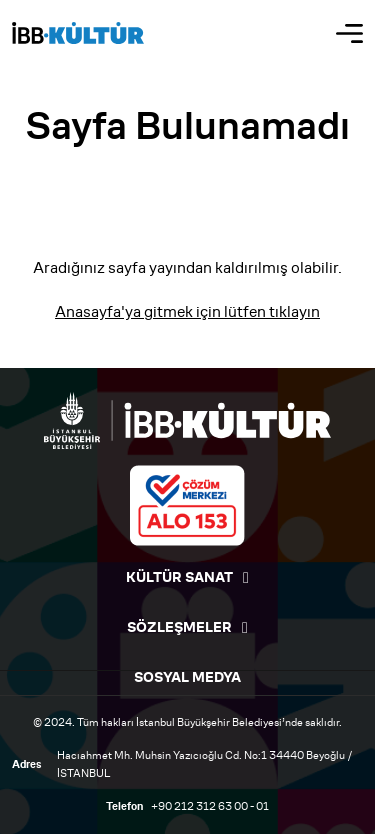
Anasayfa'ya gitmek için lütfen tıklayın (187, 311)
